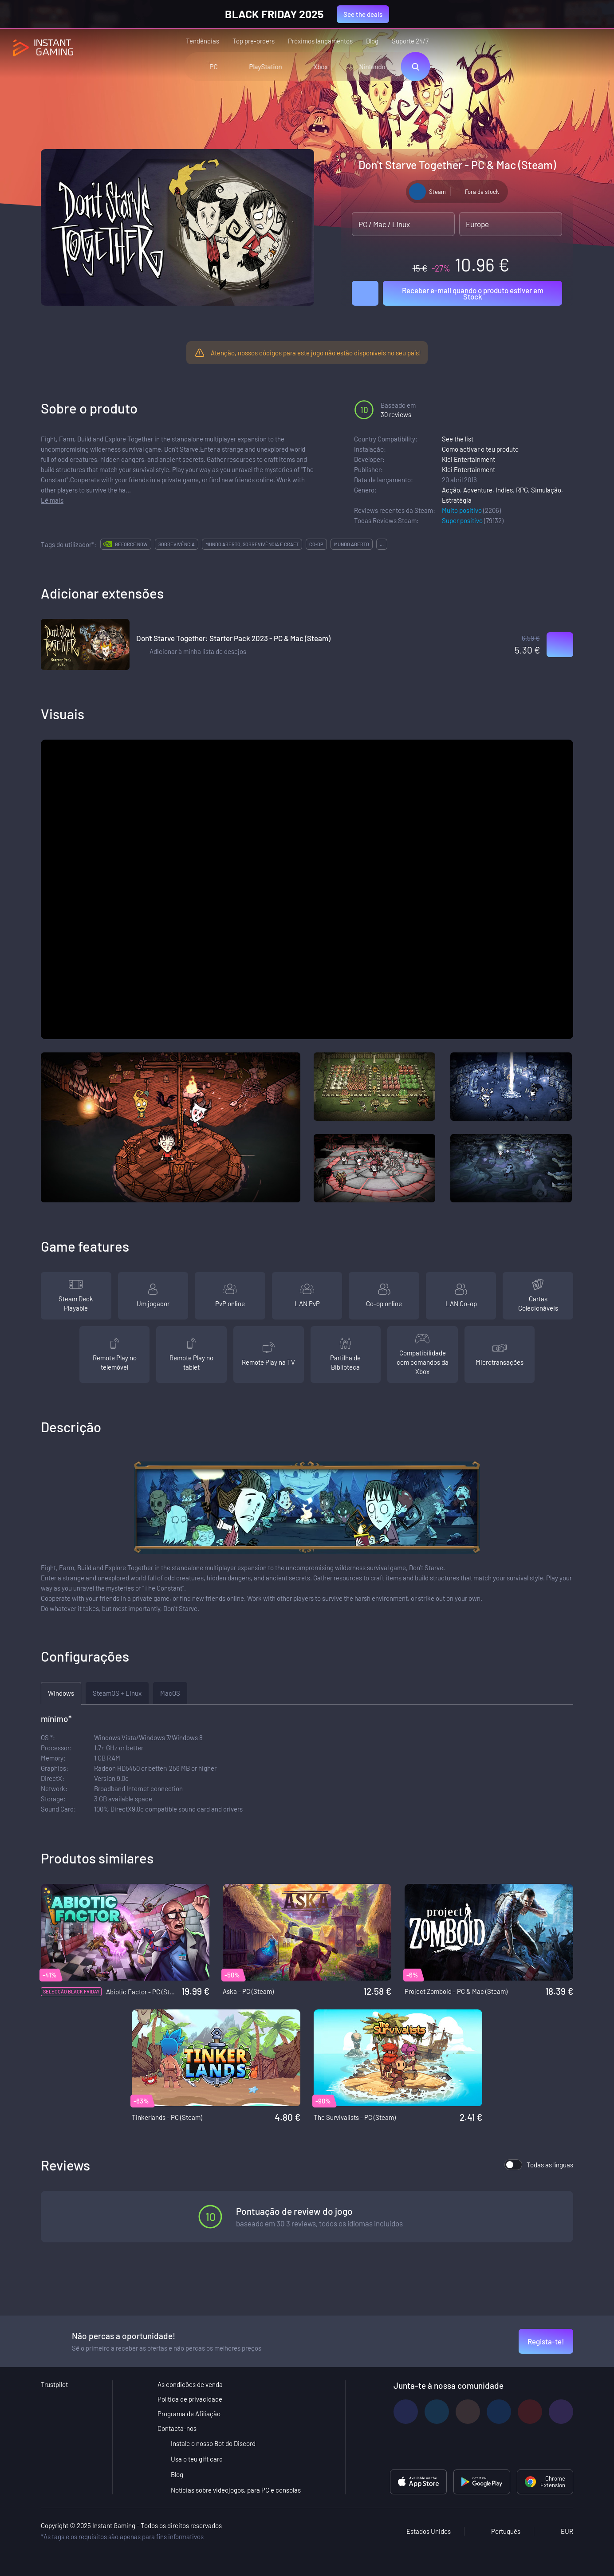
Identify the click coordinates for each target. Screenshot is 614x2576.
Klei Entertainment (468, 459)
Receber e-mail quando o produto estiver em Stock (472, 293)
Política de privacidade (189, 2399)
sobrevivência (176, 544)
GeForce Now (131, 544)
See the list (457, 439)
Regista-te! (545, 2341)
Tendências (202, 41)
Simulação (546, 490)
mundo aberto (351, 544)
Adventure (477, 490)
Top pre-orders (253, 41)
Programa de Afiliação (188, 2414)
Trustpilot (54, 2384)
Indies (504, 490)
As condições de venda (190, 2384)
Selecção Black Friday (71, 1991)
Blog (372, 41)
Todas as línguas (538, 2164)
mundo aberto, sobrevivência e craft (252, 544)
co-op (316, 544)
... (382, 544)
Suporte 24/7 (410, 41)
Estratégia (457, 500)
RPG (522, 490)
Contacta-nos (177, 2428)
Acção (451, 490)
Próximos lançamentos (320, 41)
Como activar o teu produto (480, 449)
